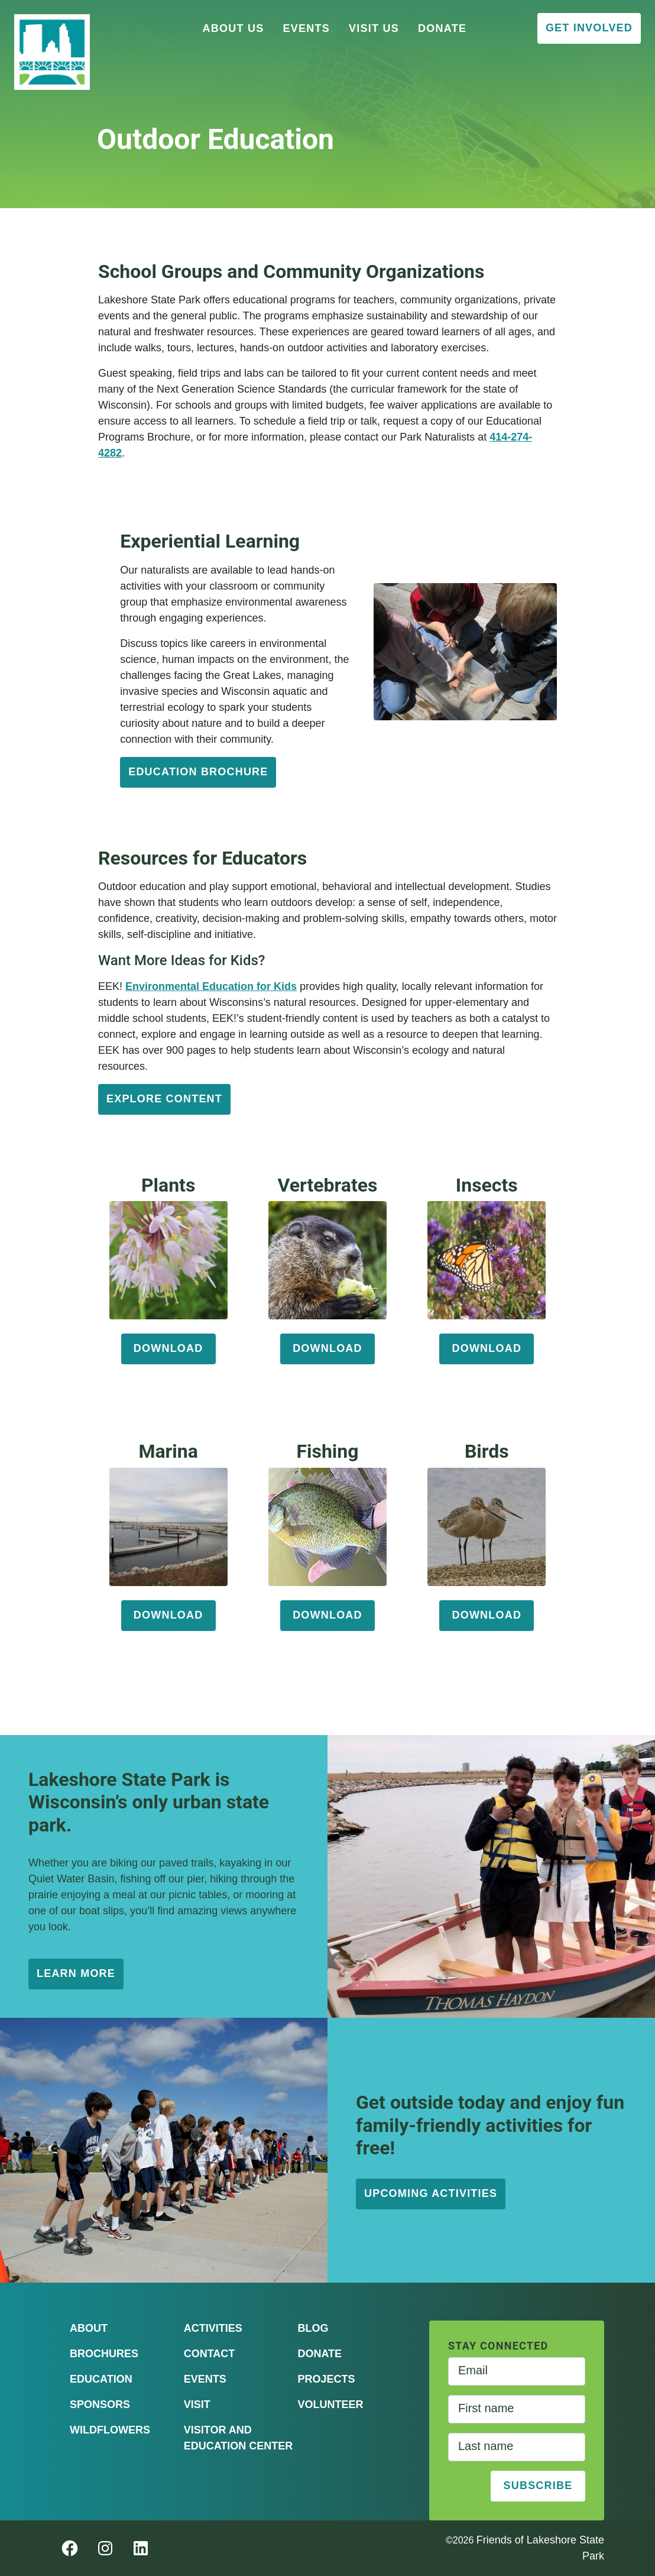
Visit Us (374, 28)
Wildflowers (110, 2430)
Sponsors (100, 2404)
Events (306, 28)
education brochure (198, 772)
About (89, 2328)
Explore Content (164, 1099)
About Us (233, 28)
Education (101, 2379)
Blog (312, 2328)
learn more (76, 1973)
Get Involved (589, 28)
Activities (213, 2328)
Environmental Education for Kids (211, 986)
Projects (326, 2379)
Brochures (104, 2354)
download (168, 1348)
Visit (197, 2404)
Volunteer (330, 2404)
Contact (209, 2354)
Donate (442, 28)
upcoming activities (430, 2193)
